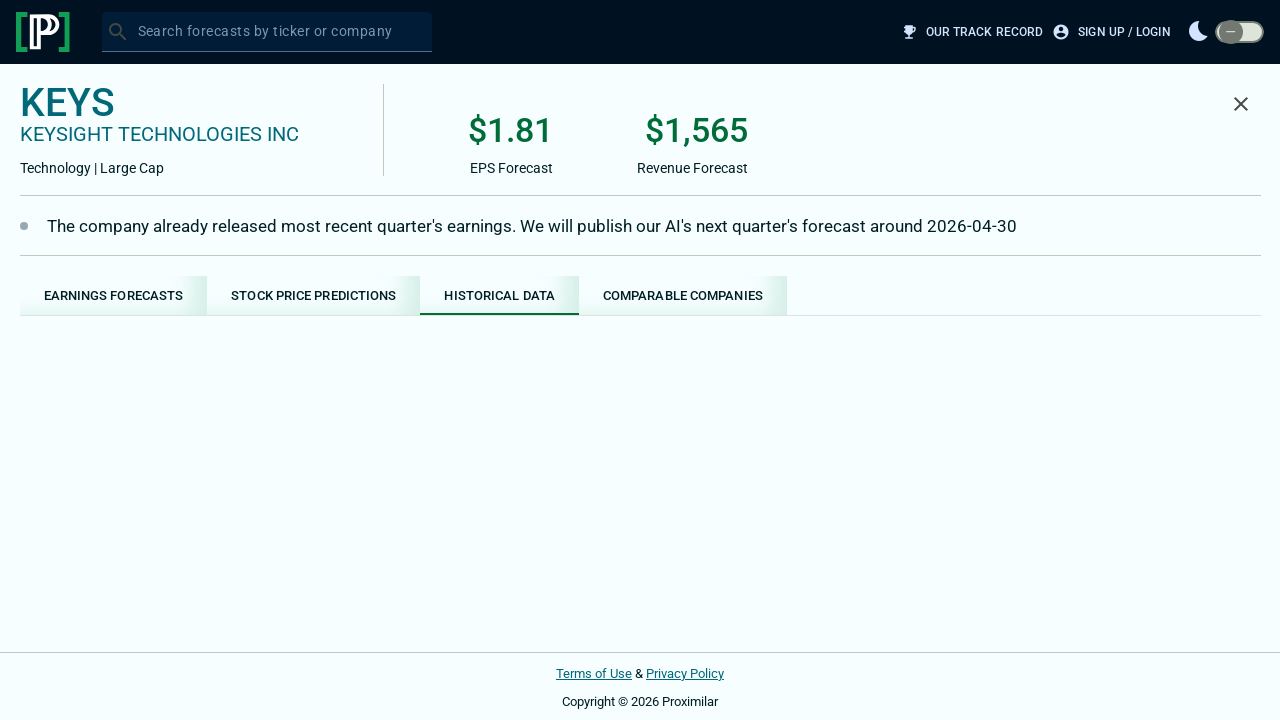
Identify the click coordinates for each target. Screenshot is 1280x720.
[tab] (114, 295)
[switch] (1239, 32)
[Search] (118, 32)
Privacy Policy (685, 673)
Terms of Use (594, 673)
